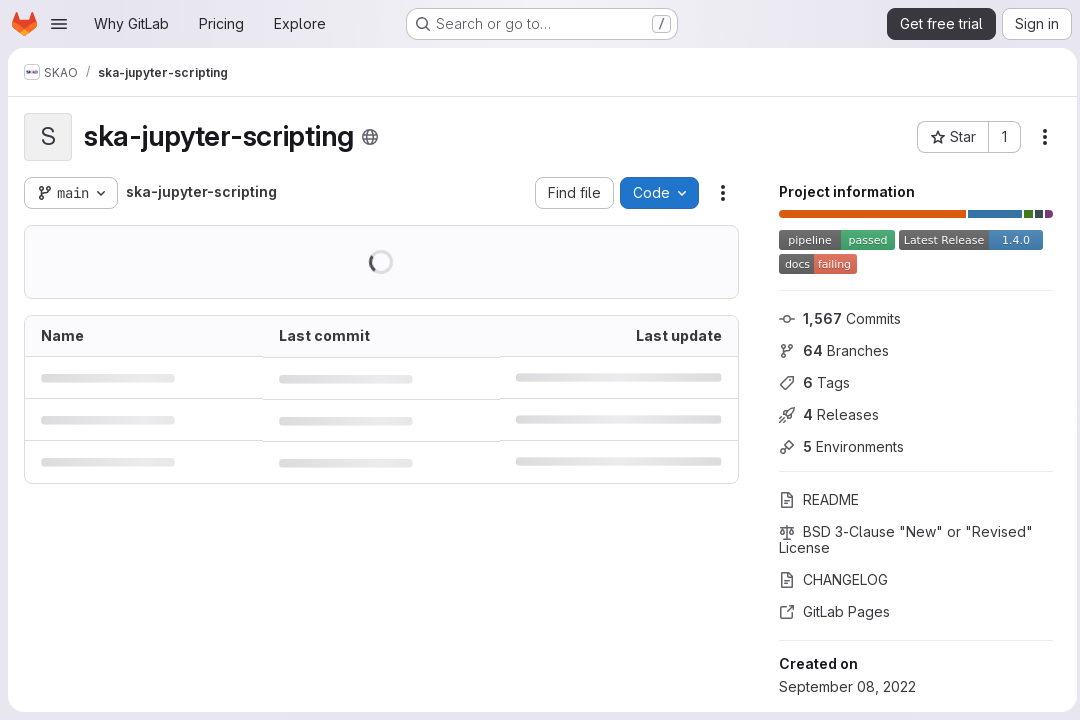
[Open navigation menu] (59, 24)
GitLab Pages (829, 611)
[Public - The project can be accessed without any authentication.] (370, 137)
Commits (835, 318)
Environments (836, 446)
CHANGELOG (828, 579)
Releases (824, 414)
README (814, 499)
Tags (809, 382)
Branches (829, 350)
